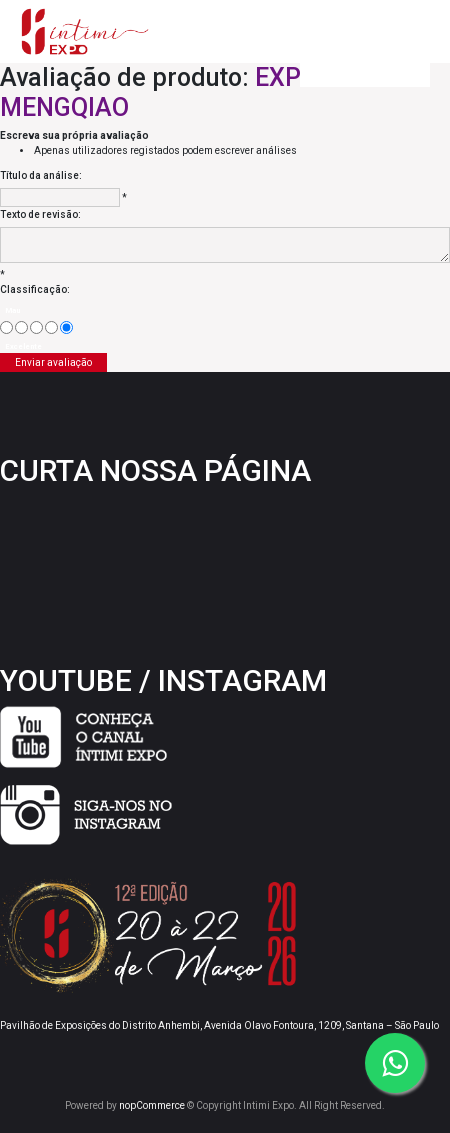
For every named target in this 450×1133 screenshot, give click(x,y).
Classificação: (35, 289)
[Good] (51, 327)
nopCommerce (152, 1105)
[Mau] (6, 327)
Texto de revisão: (40, 214)
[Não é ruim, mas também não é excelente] (36, 327)
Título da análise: (41, 175)
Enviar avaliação (53, 362)
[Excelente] (66, 327)
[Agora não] (21, 327)
